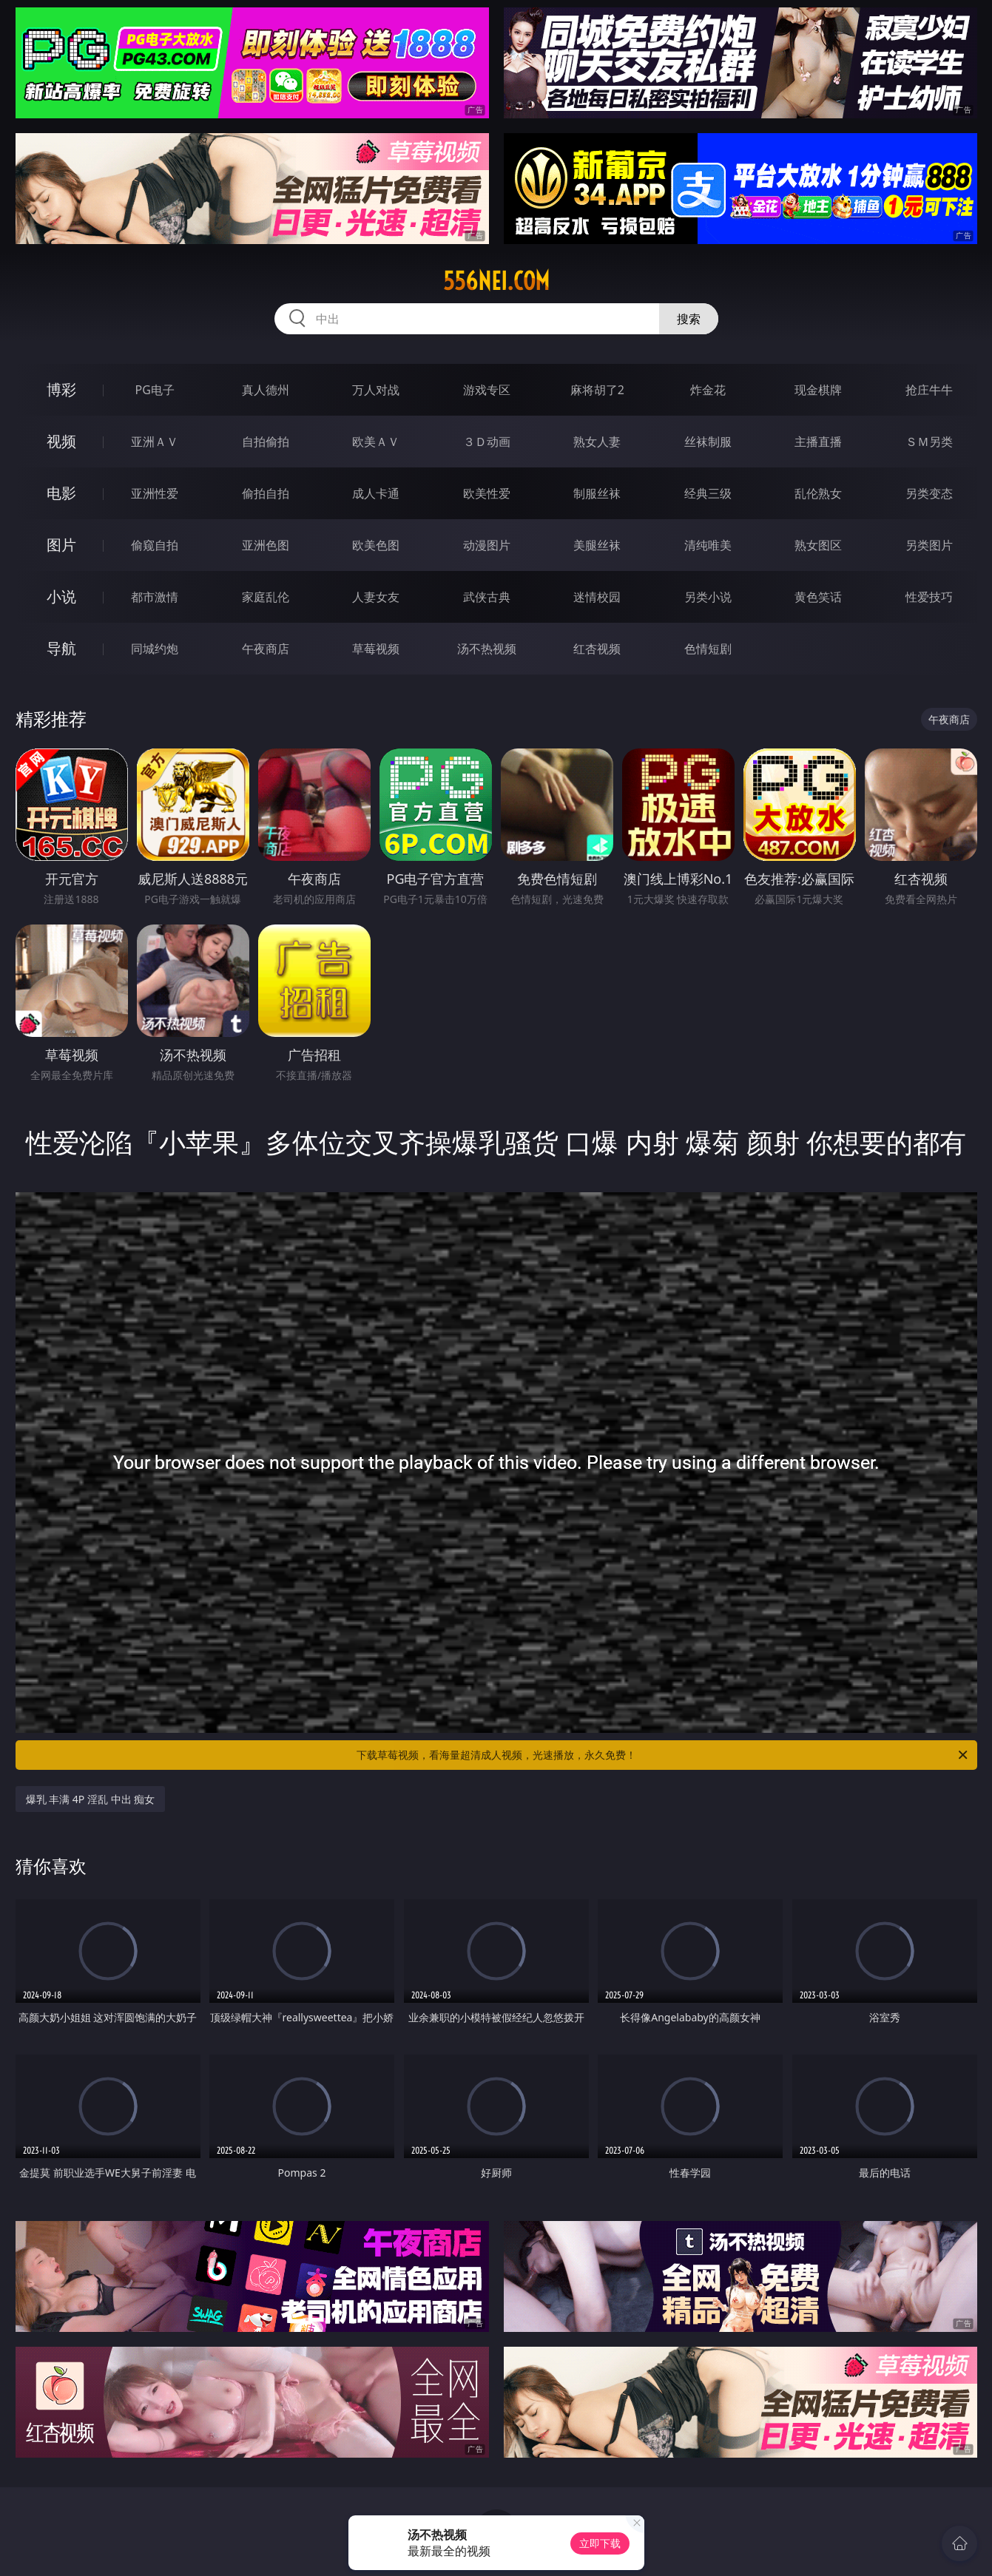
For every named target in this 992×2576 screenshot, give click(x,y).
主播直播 (818, 441)
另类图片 (929, 545)
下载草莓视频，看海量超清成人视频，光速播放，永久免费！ (663, 1755)
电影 (61, 493)
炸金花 (708, 390)
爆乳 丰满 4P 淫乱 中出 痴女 (90, 1799)
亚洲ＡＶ (154, 441)
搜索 (689, 319)
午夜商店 (265, 648)
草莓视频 (375, 648)
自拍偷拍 (265, 441)
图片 (61, 545)
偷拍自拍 (265, 493)
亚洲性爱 (154, 493)
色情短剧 (708, 648)
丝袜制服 (708, 441)
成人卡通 (375, 493)
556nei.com (496, 281)
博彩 (61, 389)
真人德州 (265, 390)
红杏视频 (597, 648)
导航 (61, 648)
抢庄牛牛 (929, 390)
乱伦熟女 (818, 493)
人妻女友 (375, 597)
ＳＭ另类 (929, 441)
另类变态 (929, 493)
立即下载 (600, 2543)
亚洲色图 (265, 545)
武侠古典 (486, 597)
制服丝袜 (597, 493)
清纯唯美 (708, 545)
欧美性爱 (486, 493)
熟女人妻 (597, 441)
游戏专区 (486, 390)
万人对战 (375, 390)
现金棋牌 (818, 390)
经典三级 (708, 493)
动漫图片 (486, 545)
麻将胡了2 (597, 390)
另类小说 (708, 597)
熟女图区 (818, 545)
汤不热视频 (486, 648)
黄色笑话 (818, 597)
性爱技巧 (929, 597)
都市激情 (154, 597)
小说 (61, 596)
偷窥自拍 (154, 545)
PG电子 (155, 390)
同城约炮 (154, 648)
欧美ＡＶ (375, 441)
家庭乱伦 (265, 597)
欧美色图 (375, 545)
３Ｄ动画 (486, 441)
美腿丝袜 (597, 545)
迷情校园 (597, 597)
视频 (61, 441)
